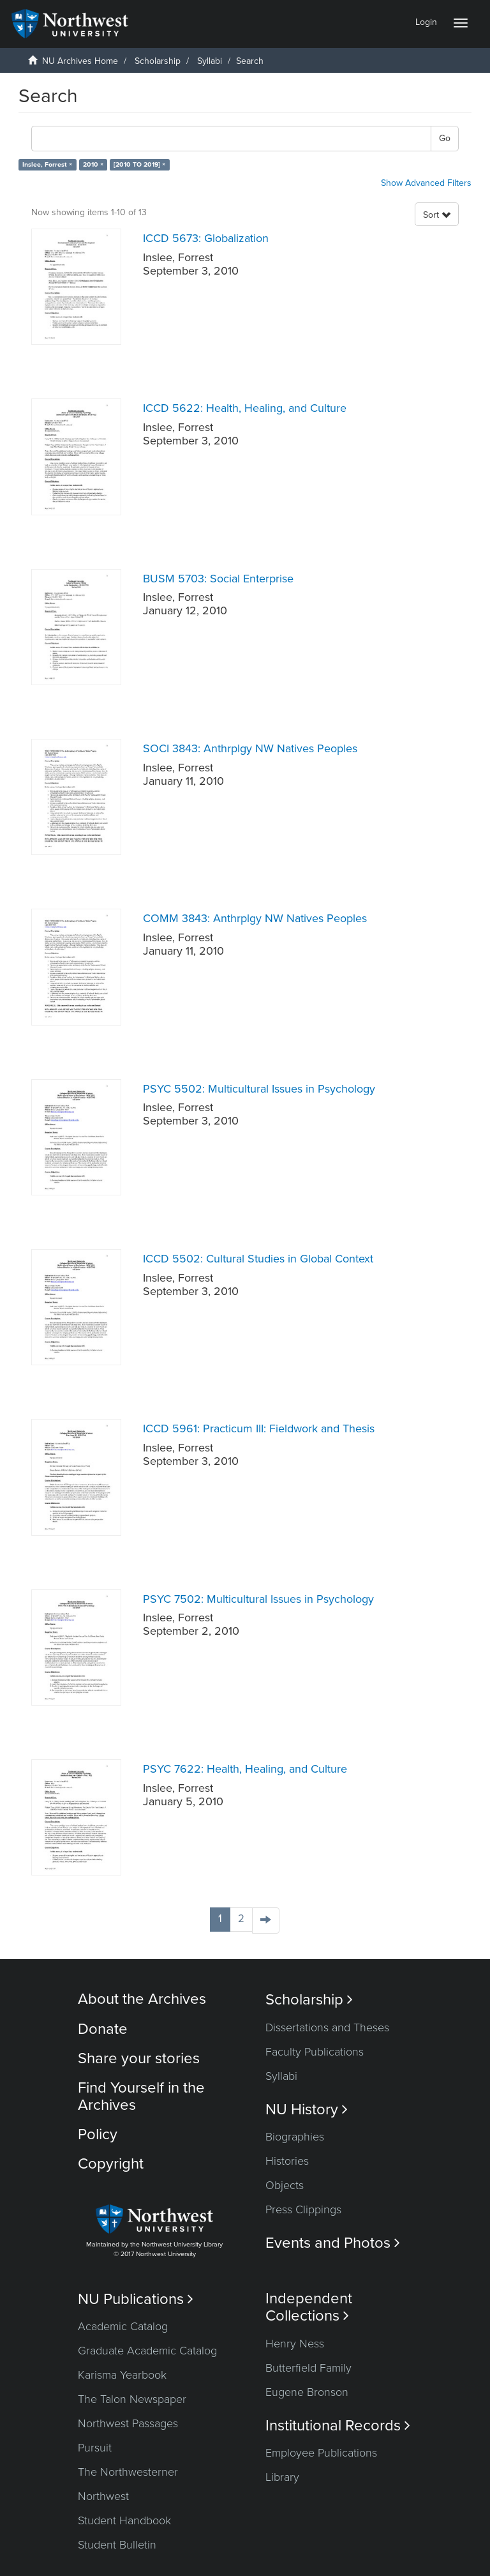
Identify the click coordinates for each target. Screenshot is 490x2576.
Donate (103, 2029)
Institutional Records (337, 2425)
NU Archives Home (80, 61)
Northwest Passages (128, 2423)
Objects (284, 2185)
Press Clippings (303, 2209)
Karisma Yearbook (122, 2375)
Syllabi (209, 61)
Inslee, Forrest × (47, 164)
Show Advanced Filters (426, 183)
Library (282, 2477)
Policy (97, 2134)
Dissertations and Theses (327, 2027)
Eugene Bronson (306, 2392)
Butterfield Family (308, 2368)
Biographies (294, 2137)
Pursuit (95, 2448)
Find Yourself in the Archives (141, 2096)
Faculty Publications (314, 2052)
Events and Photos (332, 2243)
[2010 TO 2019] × (139, 164)
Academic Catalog (123, 2326)
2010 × (93, 164)
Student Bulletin (117, 2545)
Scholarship (158, 61)
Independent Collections (308, 2307)
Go (444, 138)
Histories (287, 2161)
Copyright (111, 2164)
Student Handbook (124, 2520)
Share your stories (139, 2058)
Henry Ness (294, 2344)
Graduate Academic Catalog (147, 2351)
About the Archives (142, 1999)
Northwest (103, 2496)
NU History (306, 2109)
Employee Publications (321, 2453)
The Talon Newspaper (132, 2399)
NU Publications (135, 2299)
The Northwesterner (128, 2472)
